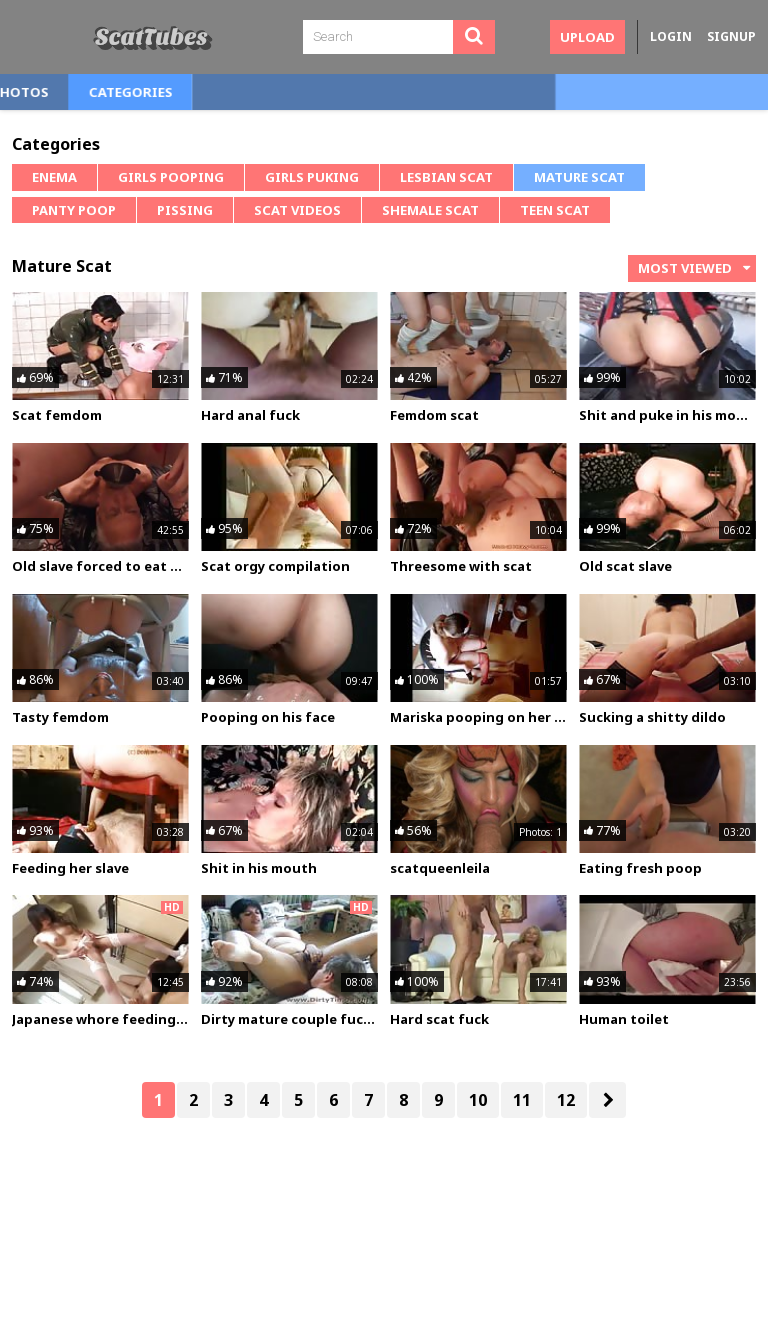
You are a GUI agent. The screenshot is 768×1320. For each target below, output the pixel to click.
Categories (340, 92)
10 (478, 1100)
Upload (587, 37)
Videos (137, 92)
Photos (230, 92)
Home (52, 92)
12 (566, 1100)
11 (522, 1100)
